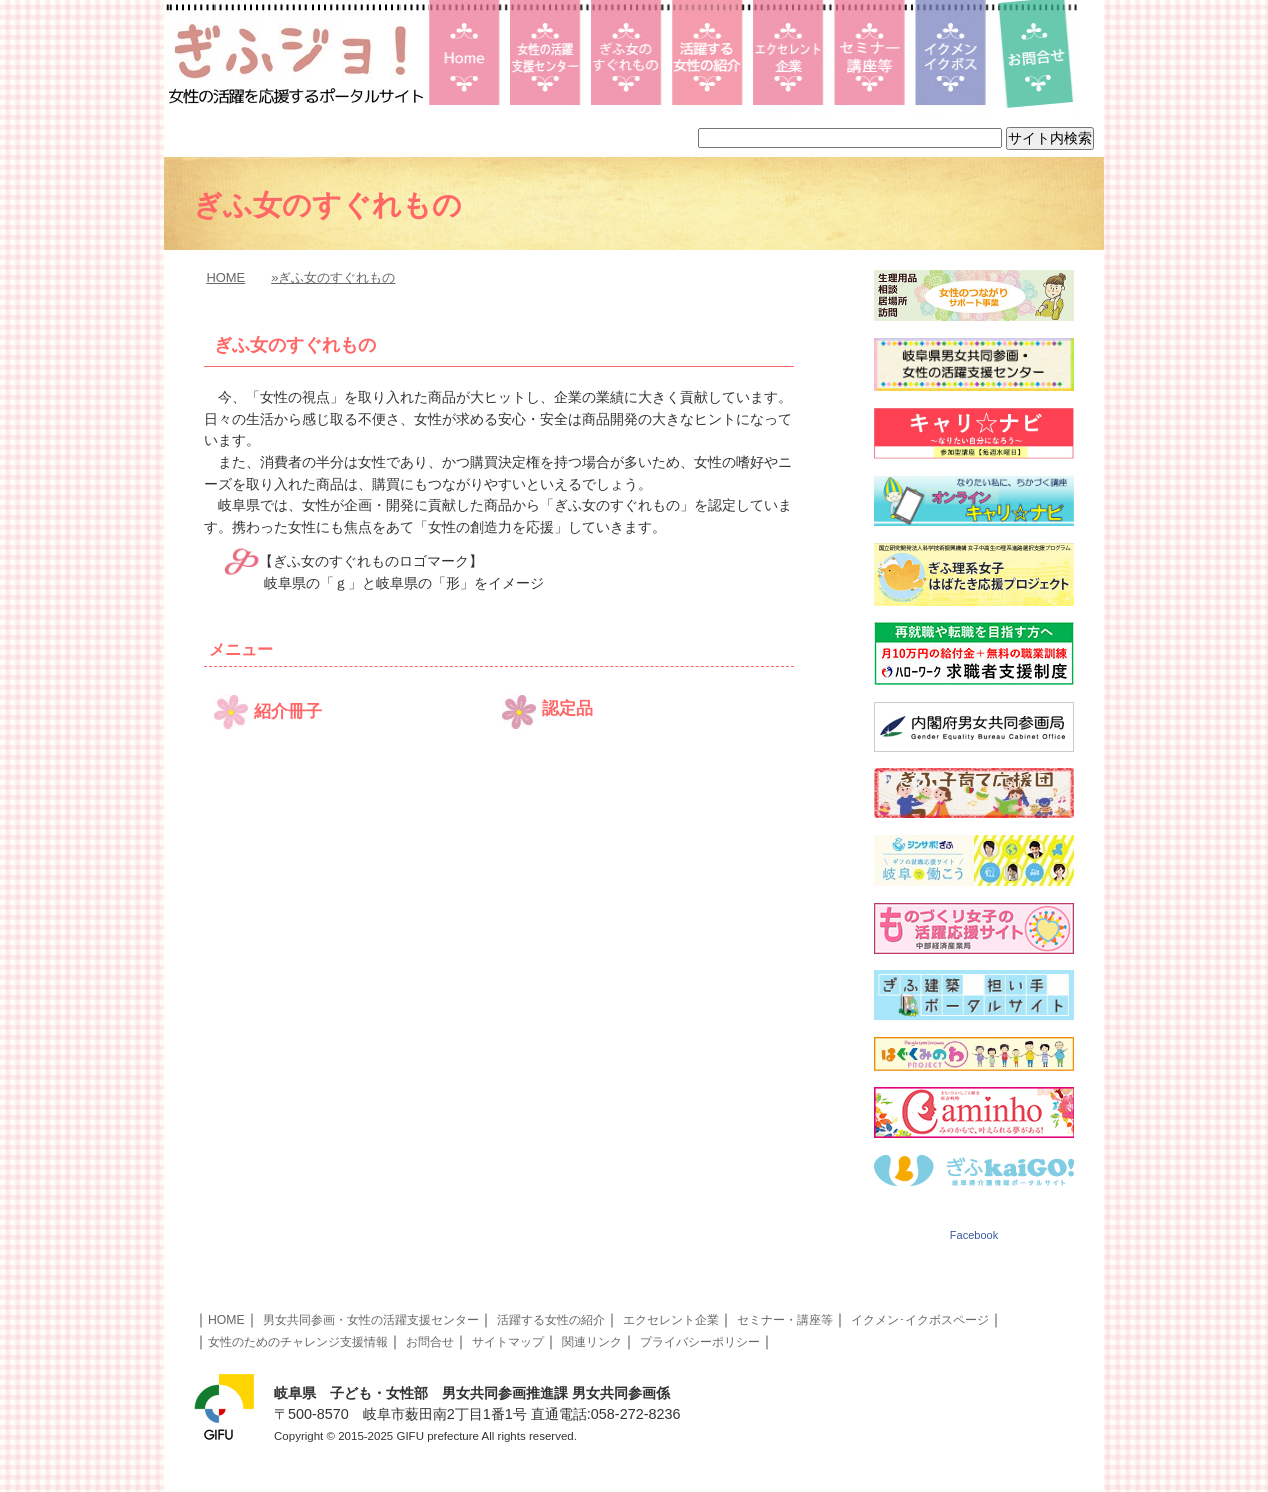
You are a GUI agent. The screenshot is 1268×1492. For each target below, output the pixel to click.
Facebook (974, 1235)
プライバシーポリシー (700, 1342)
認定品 (567, 708)
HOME (225, 277)
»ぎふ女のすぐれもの (333, 277)
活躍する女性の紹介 (551, 1320)
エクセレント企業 (671, 1320)
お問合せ (430, 1342)
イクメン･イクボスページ (920, 1320)
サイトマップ (508, 1342)
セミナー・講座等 (785, 1320)
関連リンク (592, 1342)
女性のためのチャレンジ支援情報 (298, 1342)
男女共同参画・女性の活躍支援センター (371, 1320)
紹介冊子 (288, 711)
